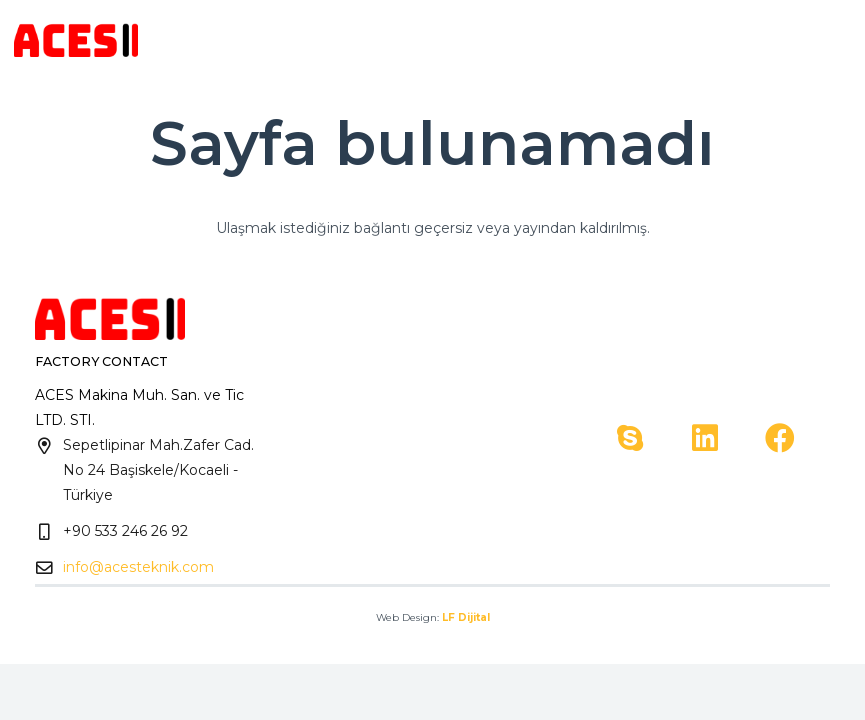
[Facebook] (780, 438)
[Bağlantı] (76, 40)
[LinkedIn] (705, 438)
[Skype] (630, 438)
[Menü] (837, 40)
